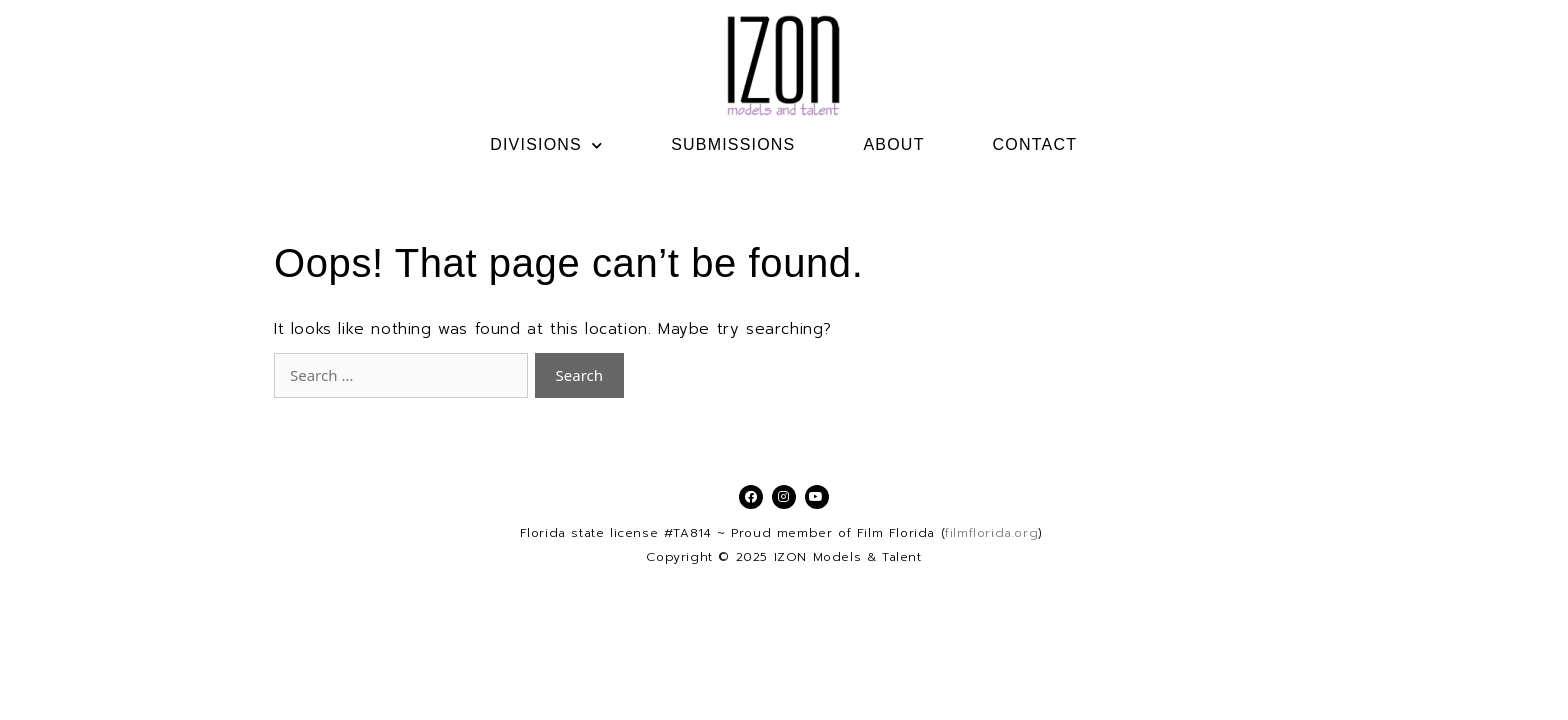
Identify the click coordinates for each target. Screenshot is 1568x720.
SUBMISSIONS (733, 144)
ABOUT (893, 144)
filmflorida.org (991, 533)
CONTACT (1035, 144)
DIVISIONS (546, 145)
